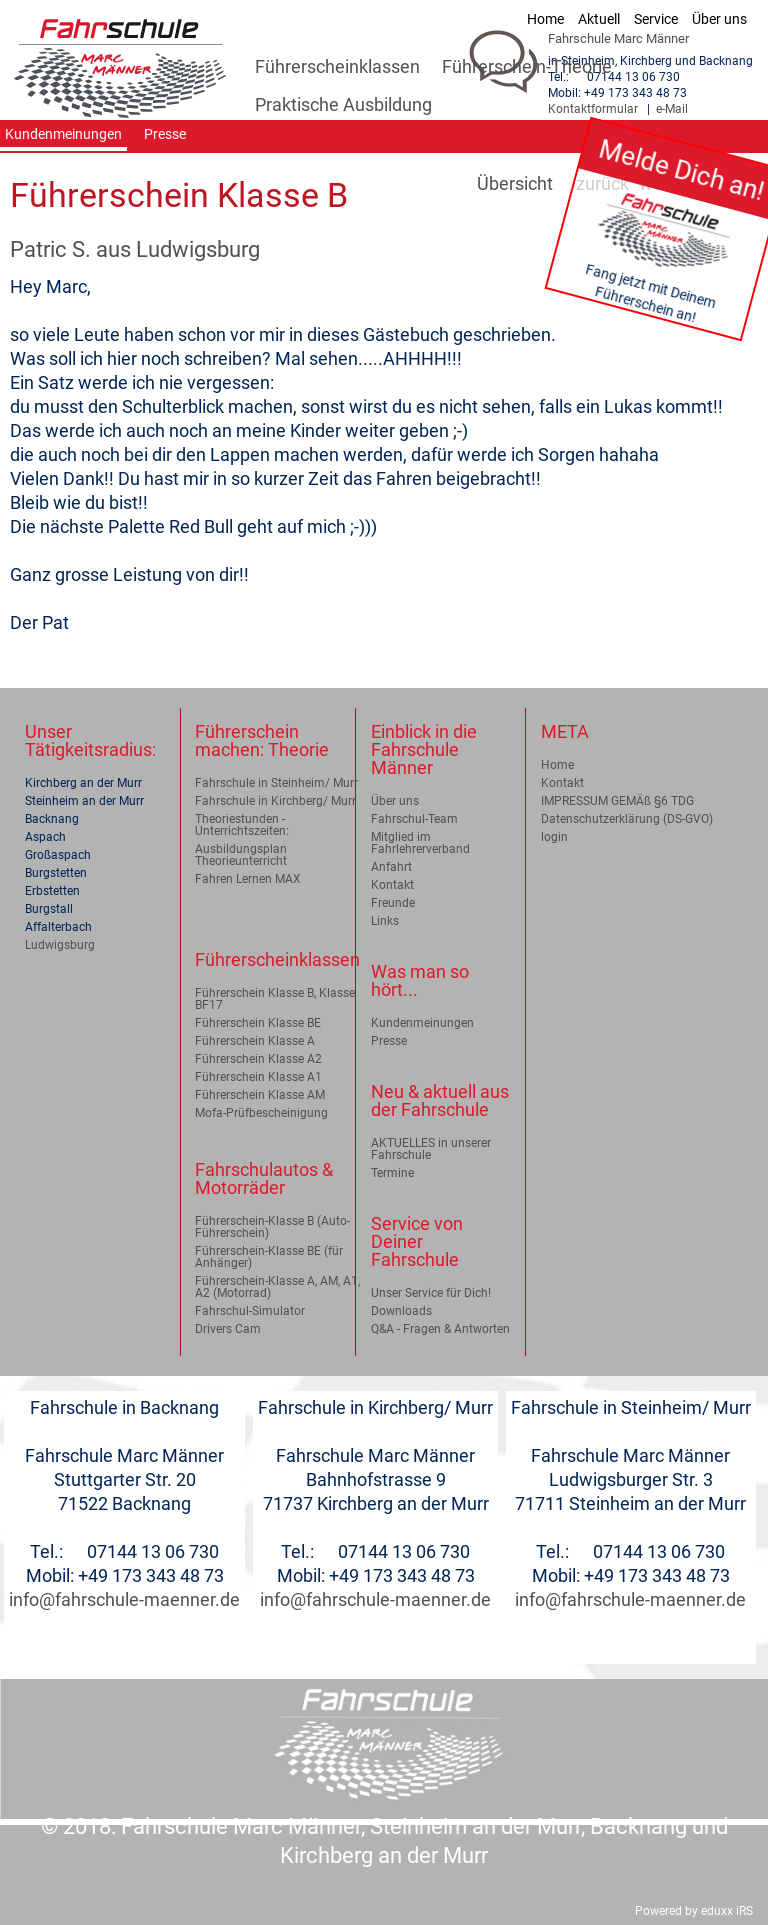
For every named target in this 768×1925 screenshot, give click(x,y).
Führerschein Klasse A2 (258, 1059)
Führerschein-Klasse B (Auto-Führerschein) (272, 1227)
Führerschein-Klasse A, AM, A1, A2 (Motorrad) (277, 1287)
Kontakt (392, 885)
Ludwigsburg (60, 945)
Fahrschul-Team (414, 819)
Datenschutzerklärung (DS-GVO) (627, 819)
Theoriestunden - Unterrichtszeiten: (242, 825)
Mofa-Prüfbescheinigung (261, 1113)
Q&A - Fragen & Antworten (440, 1329)
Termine (392, 1173)
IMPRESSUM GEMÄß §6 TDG (617, 801)
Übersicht (515, 183)
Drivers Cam (228, 1329)
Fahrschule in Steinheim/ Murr (276, 783)
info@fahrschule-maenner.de (124, 1599)
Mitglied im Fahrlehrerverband (420, 843)
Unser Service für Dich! (431, 1293)
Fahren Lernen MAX (248, 879)
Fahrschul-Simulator (250, 1311)
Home (557, 765)
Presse (389, 1041)
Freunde (393, 903)
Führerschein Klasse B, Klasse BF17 (275, 999)
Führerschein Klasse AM (260, 1095)
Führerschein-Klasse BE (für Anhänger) (269, 1257)
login (554, 837)
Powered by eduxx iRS (694, 1911)
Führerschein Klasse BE (258, 1023)
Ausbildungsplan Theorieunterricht (241, 855)
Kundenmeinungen (422, 1023)
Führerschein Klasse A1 (258, 1077)
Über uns (395, 801)
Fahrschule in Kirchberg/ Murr (275, 801)
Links (385, 921)
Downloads (401, 1311)
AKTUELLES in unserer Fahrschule (431, 1149)
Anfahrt (391, 867)
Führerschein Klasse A (255, 1041)
